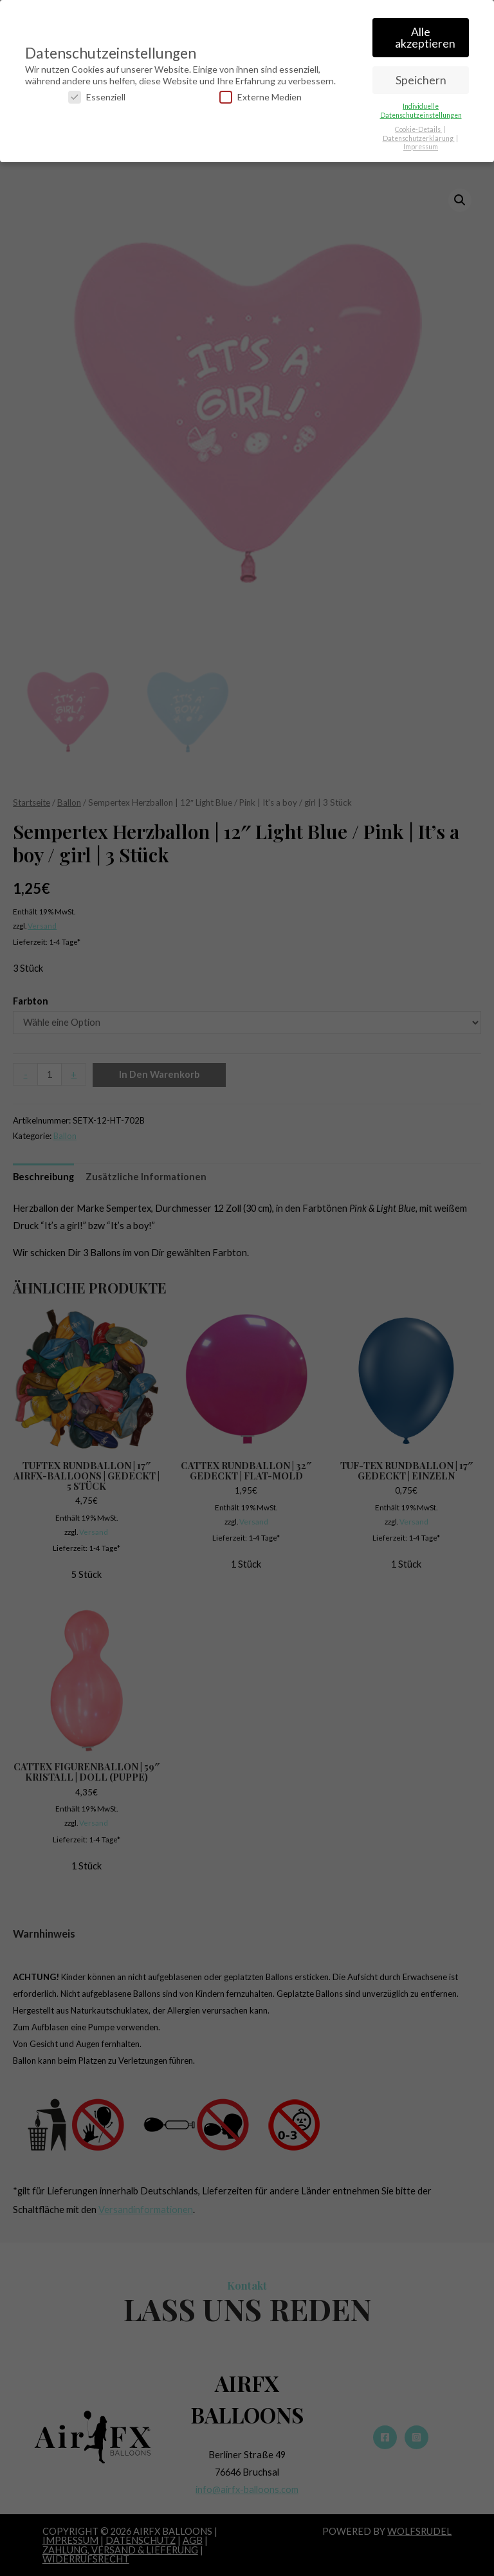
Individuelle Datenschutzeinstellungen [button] (421, 108)
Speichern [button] (421, 77)
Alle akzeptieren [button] (425, 35)
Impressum (420, 144)
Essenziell (96, 94)
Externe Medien (260, 94)
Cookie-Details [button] (418, 127)
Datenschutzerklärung (419, 135)
